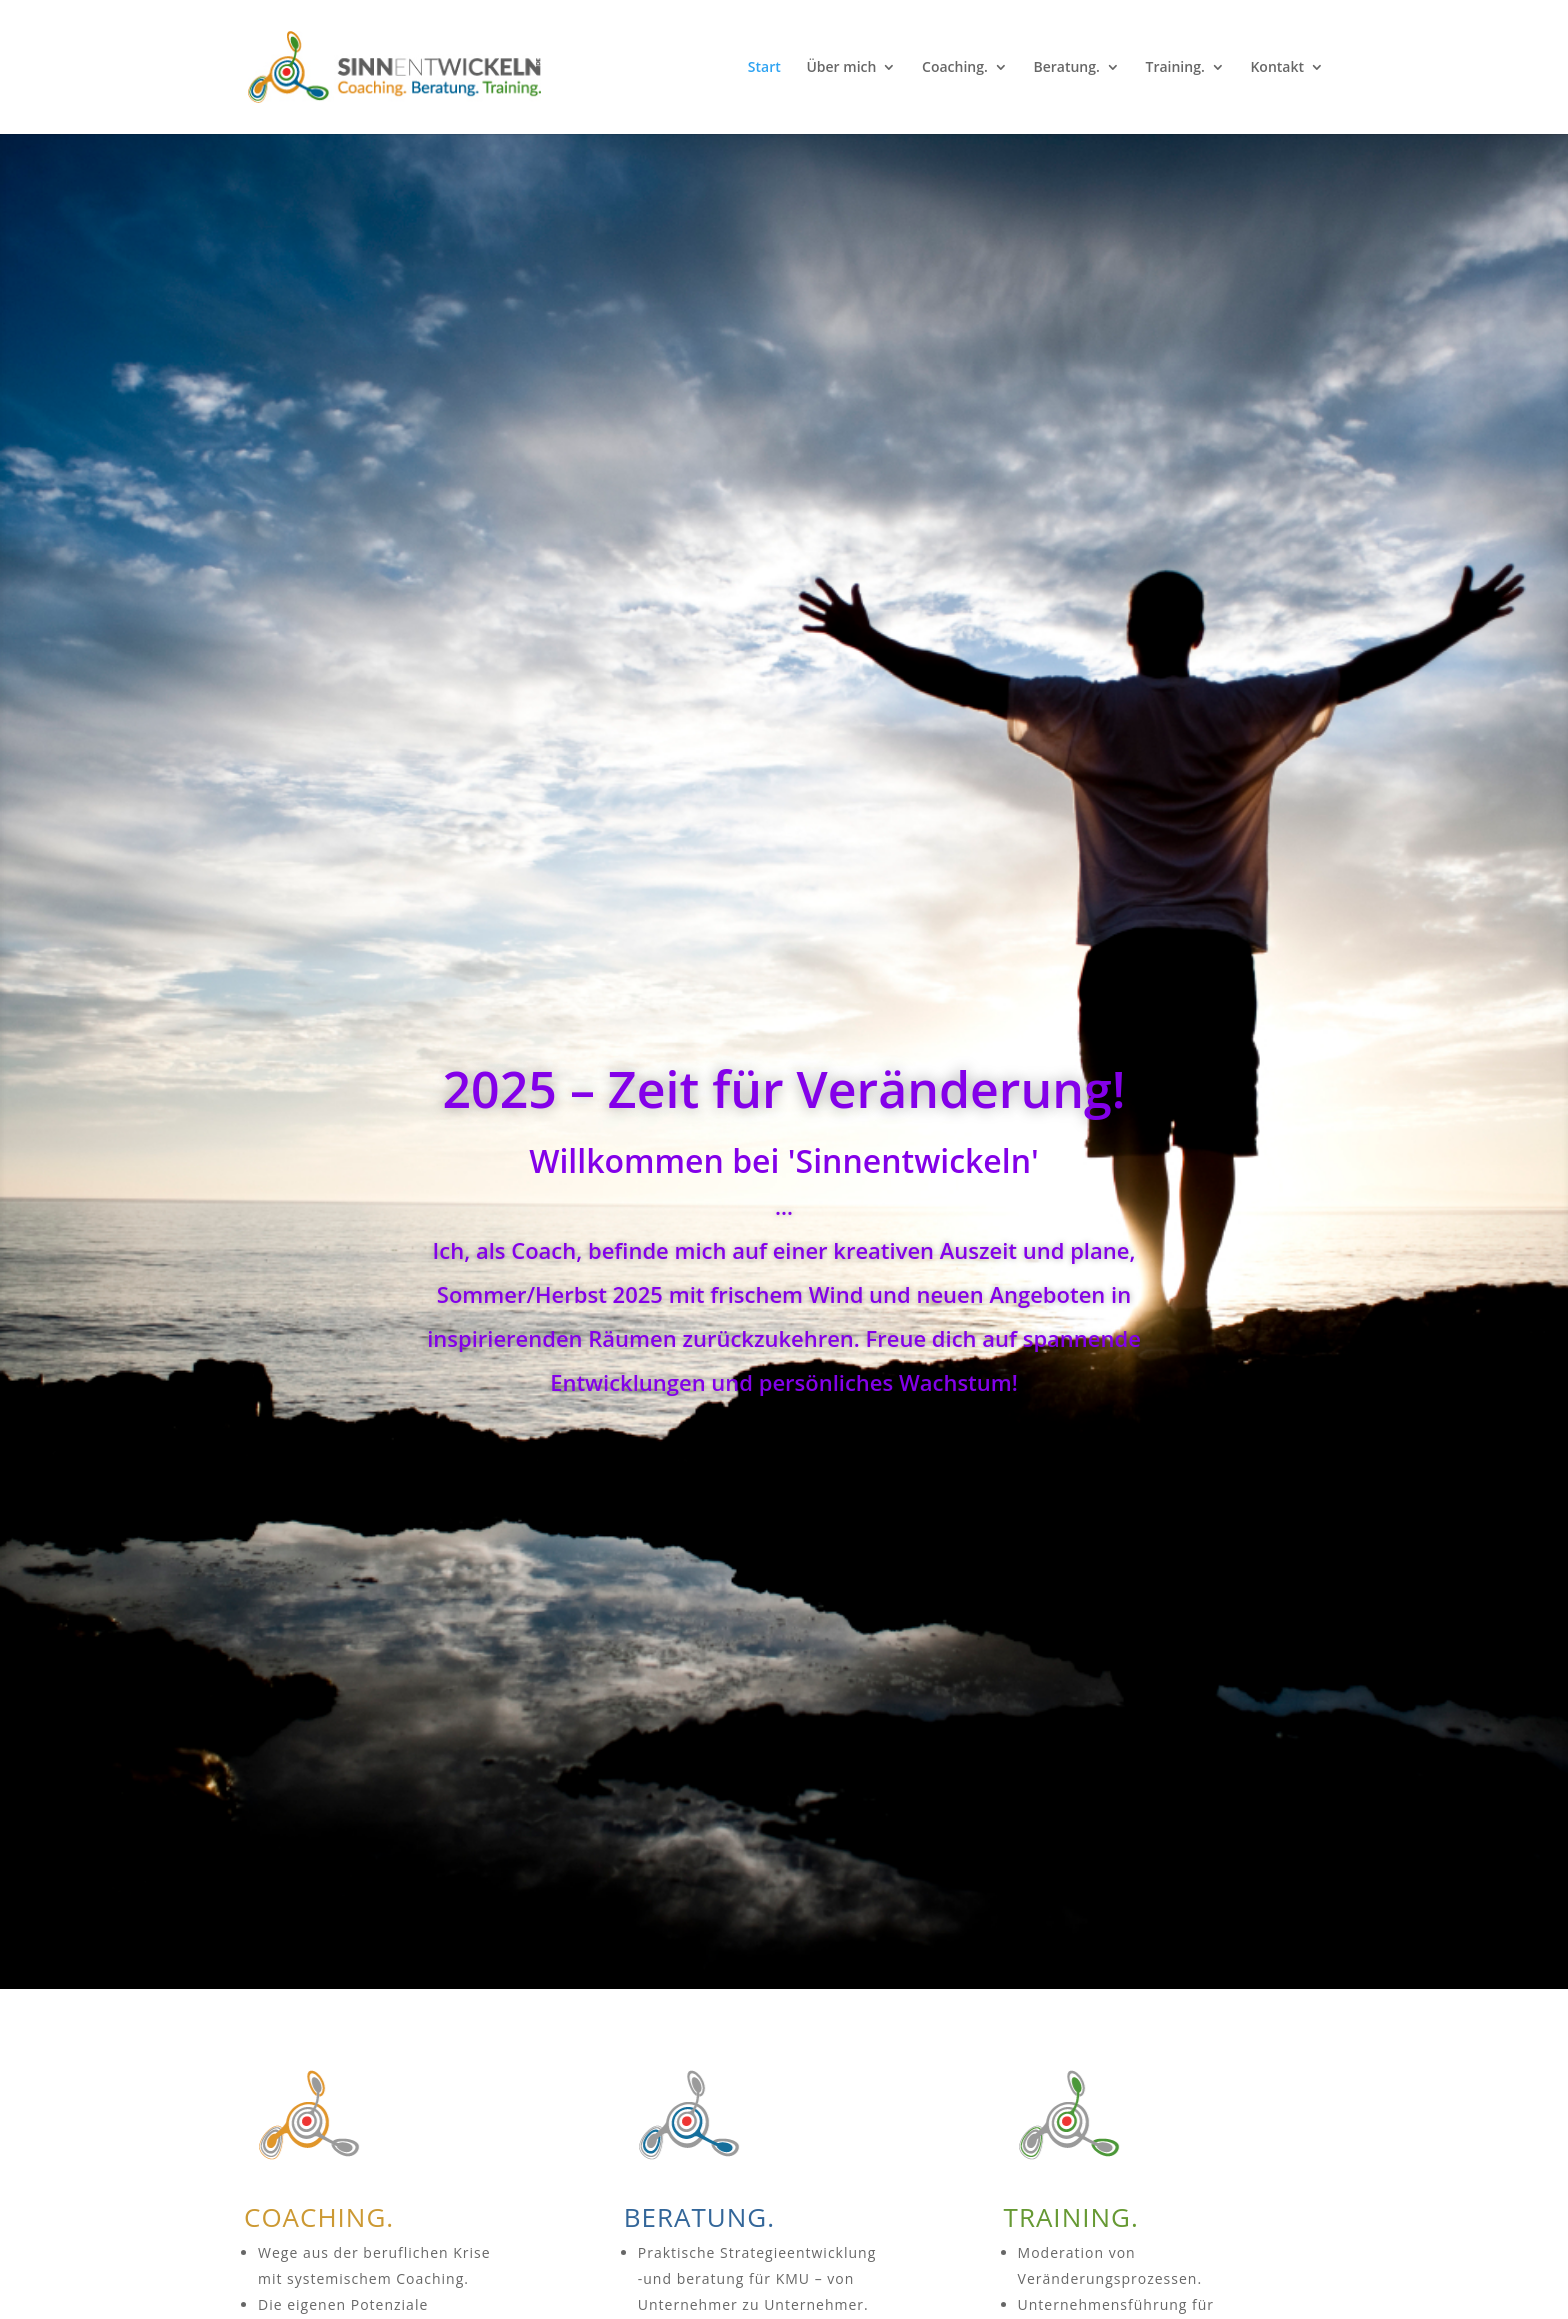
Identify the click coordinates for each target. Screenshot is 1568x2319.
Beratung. (1066, 68)
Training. (1175, 68)
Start (764, 68)
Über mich (841, 68)
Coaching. (955, 68)
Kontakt (1277, 68)
